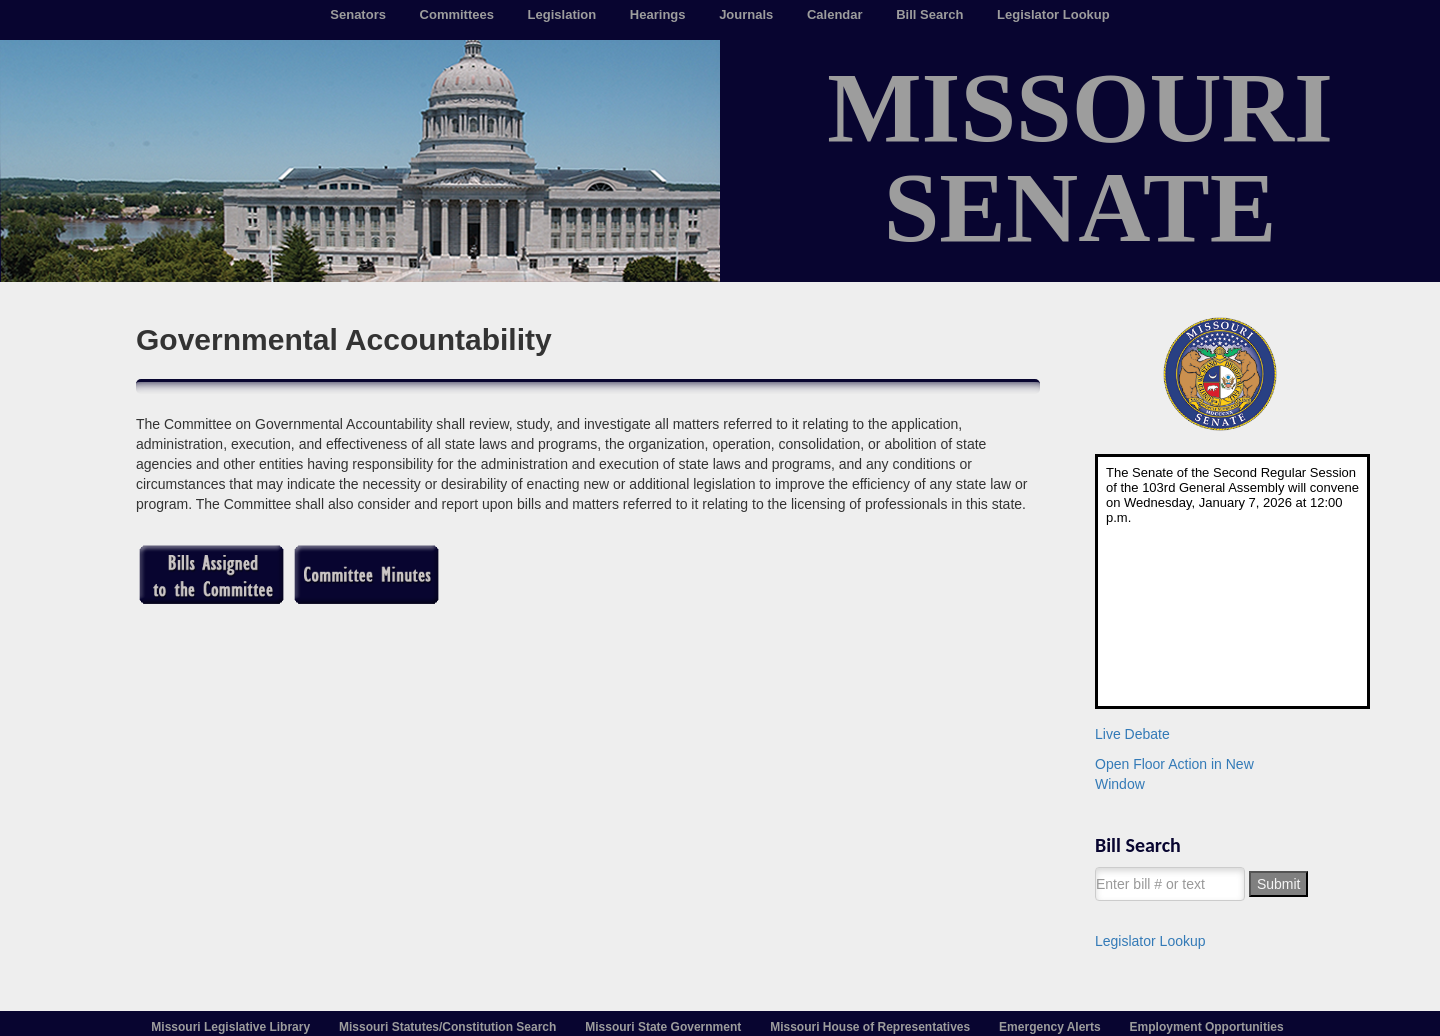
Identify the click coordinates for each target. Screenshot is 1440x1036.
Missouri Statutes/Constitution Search (447, 1027)
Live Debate (1132, 734)
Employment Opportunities (1207, 1027)
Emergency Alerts (1050, 1027)
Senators (358, 14)
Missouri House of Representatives (870, 1027)
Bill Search (929, 14)
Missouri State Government (663, 1027)
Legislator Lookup (1053, 14)
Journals (746, 14)
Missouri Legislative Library (230, 1027)
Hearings (658, 14)
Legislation (562, 14)
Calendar (835, 14)
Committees (457, 14)
